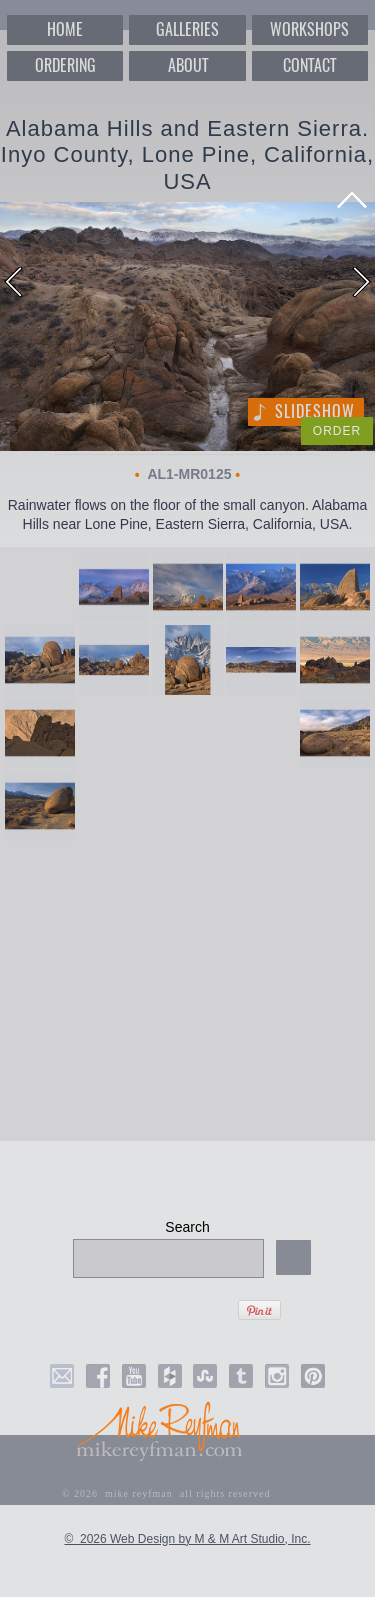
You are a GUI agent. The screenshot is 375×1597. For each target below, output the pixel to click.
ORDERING (65, 65)
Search (187, 1227)
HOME (65, 29)
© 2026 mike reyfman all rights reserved (166, 1493)
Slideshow (315, 411)
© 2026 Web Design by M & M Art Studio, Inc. (187, 1539)
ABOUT (188, 65)
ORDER (337, 431)
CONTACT (309, 65)
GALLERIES (187, 29)
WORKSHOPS (309, 29)
